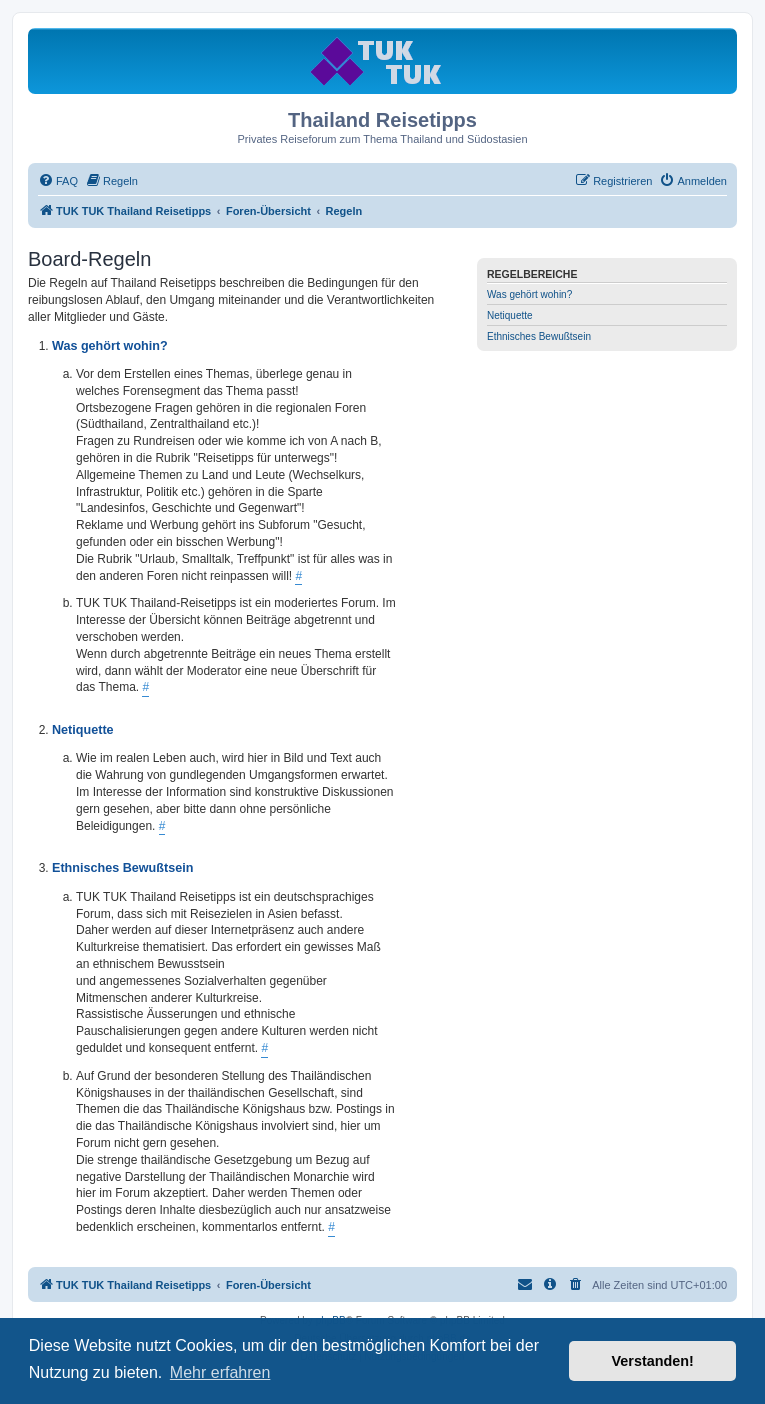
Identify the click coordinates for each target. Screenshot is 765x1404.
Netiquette (510, 315)
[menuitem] (58, 181)
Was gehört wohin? (529, 294)
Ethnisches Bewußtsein (539, 336)
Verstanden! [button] (653, 1361)
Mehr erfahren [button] (220, 1372)
